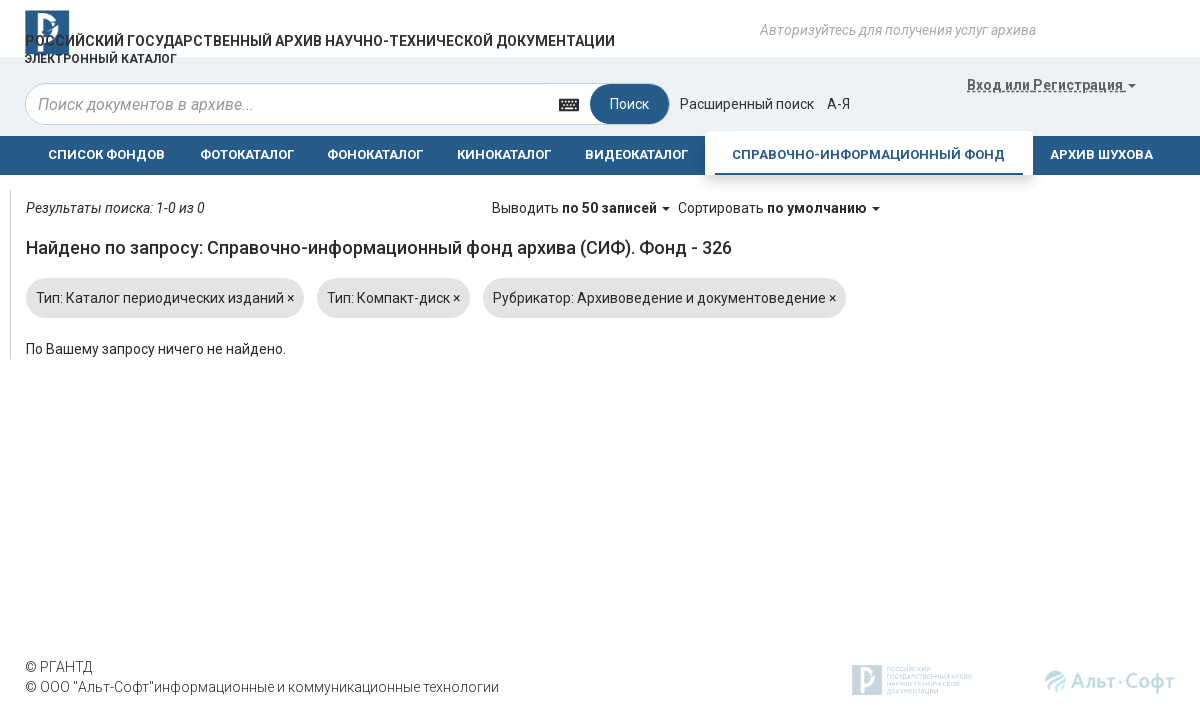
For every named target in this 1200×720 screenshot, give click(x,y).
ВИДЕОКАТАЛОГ (636, 154)
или (1051, 85)
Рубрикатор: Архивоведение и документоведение (664, 298)
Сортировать (779, 208)
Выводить (582, 208)
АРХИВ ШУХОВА (1101, 154)
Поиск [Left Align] (629, 104)
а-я (838, 104)
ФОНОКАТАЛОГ (375, 154)
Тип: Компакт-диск (393, 298)
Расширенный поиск (747, 104)
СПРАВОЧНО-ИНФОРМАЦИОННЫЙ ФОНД (868, 154)
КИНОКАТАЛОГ (504, 154)
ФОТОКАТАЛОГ (247, 154)
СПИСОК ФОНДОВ (106, 154)
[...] (287, 104)
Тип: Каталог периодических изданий (165, 298)
